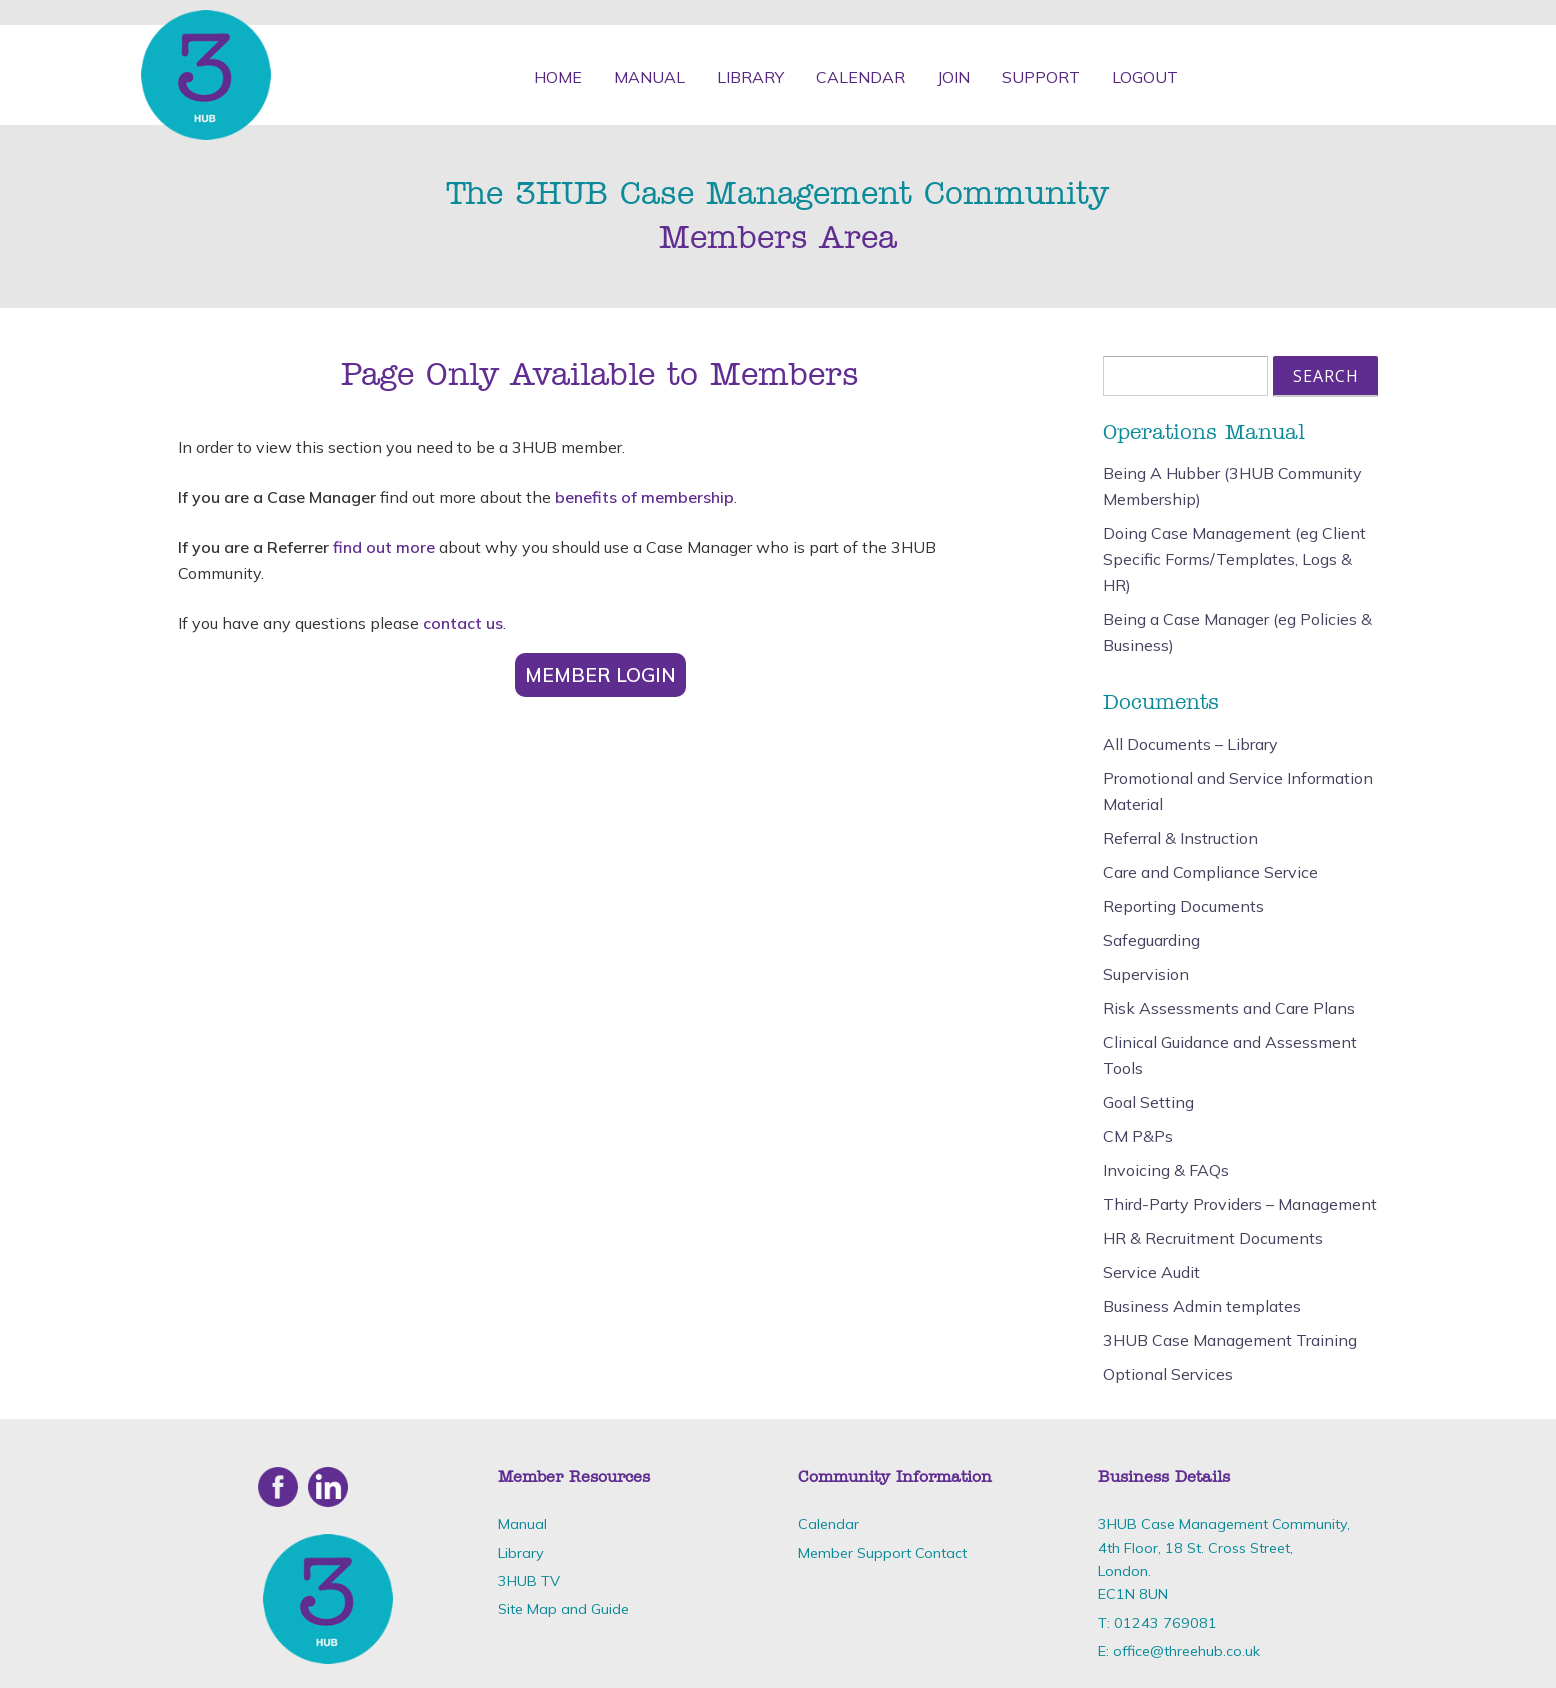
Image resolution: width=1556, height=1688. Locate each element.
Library (750, 77)
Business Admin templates (1202, 1306)
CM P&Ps (1138, 1136)
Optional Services (1168, 1374)
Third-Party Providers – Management (1240, 1204)
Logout (1145, 77)
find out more (384, 547)
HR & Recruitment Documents (1213, 1238)
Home (558, 77)
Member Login (600, 675)
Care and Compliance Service (1210, 872)
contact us (463, 623)
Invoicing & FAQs (1166, 1170)
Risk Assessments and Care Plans (1229, 1008)
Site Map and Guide (563, 1609)
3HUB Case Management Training (1230, 1340)
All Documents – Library (1190, 744)
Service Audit (1151, 1272)
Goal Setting (1148, 1102)
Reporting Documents (1183, 906)
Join (953, 77)
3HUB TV (529, 1581)
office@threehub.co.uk (1186, 1651)
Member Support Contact (882, 1553)
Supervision (1146, 974)
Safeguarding (1151, 940)
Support (1041, 77)
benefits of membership (644, 497)
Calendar (860, 77)
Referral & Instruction (1180, 838)
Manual (649, 77)
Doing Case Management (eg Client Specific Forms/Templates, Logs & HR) (1234, 559)
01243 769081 (1165, 1623)
